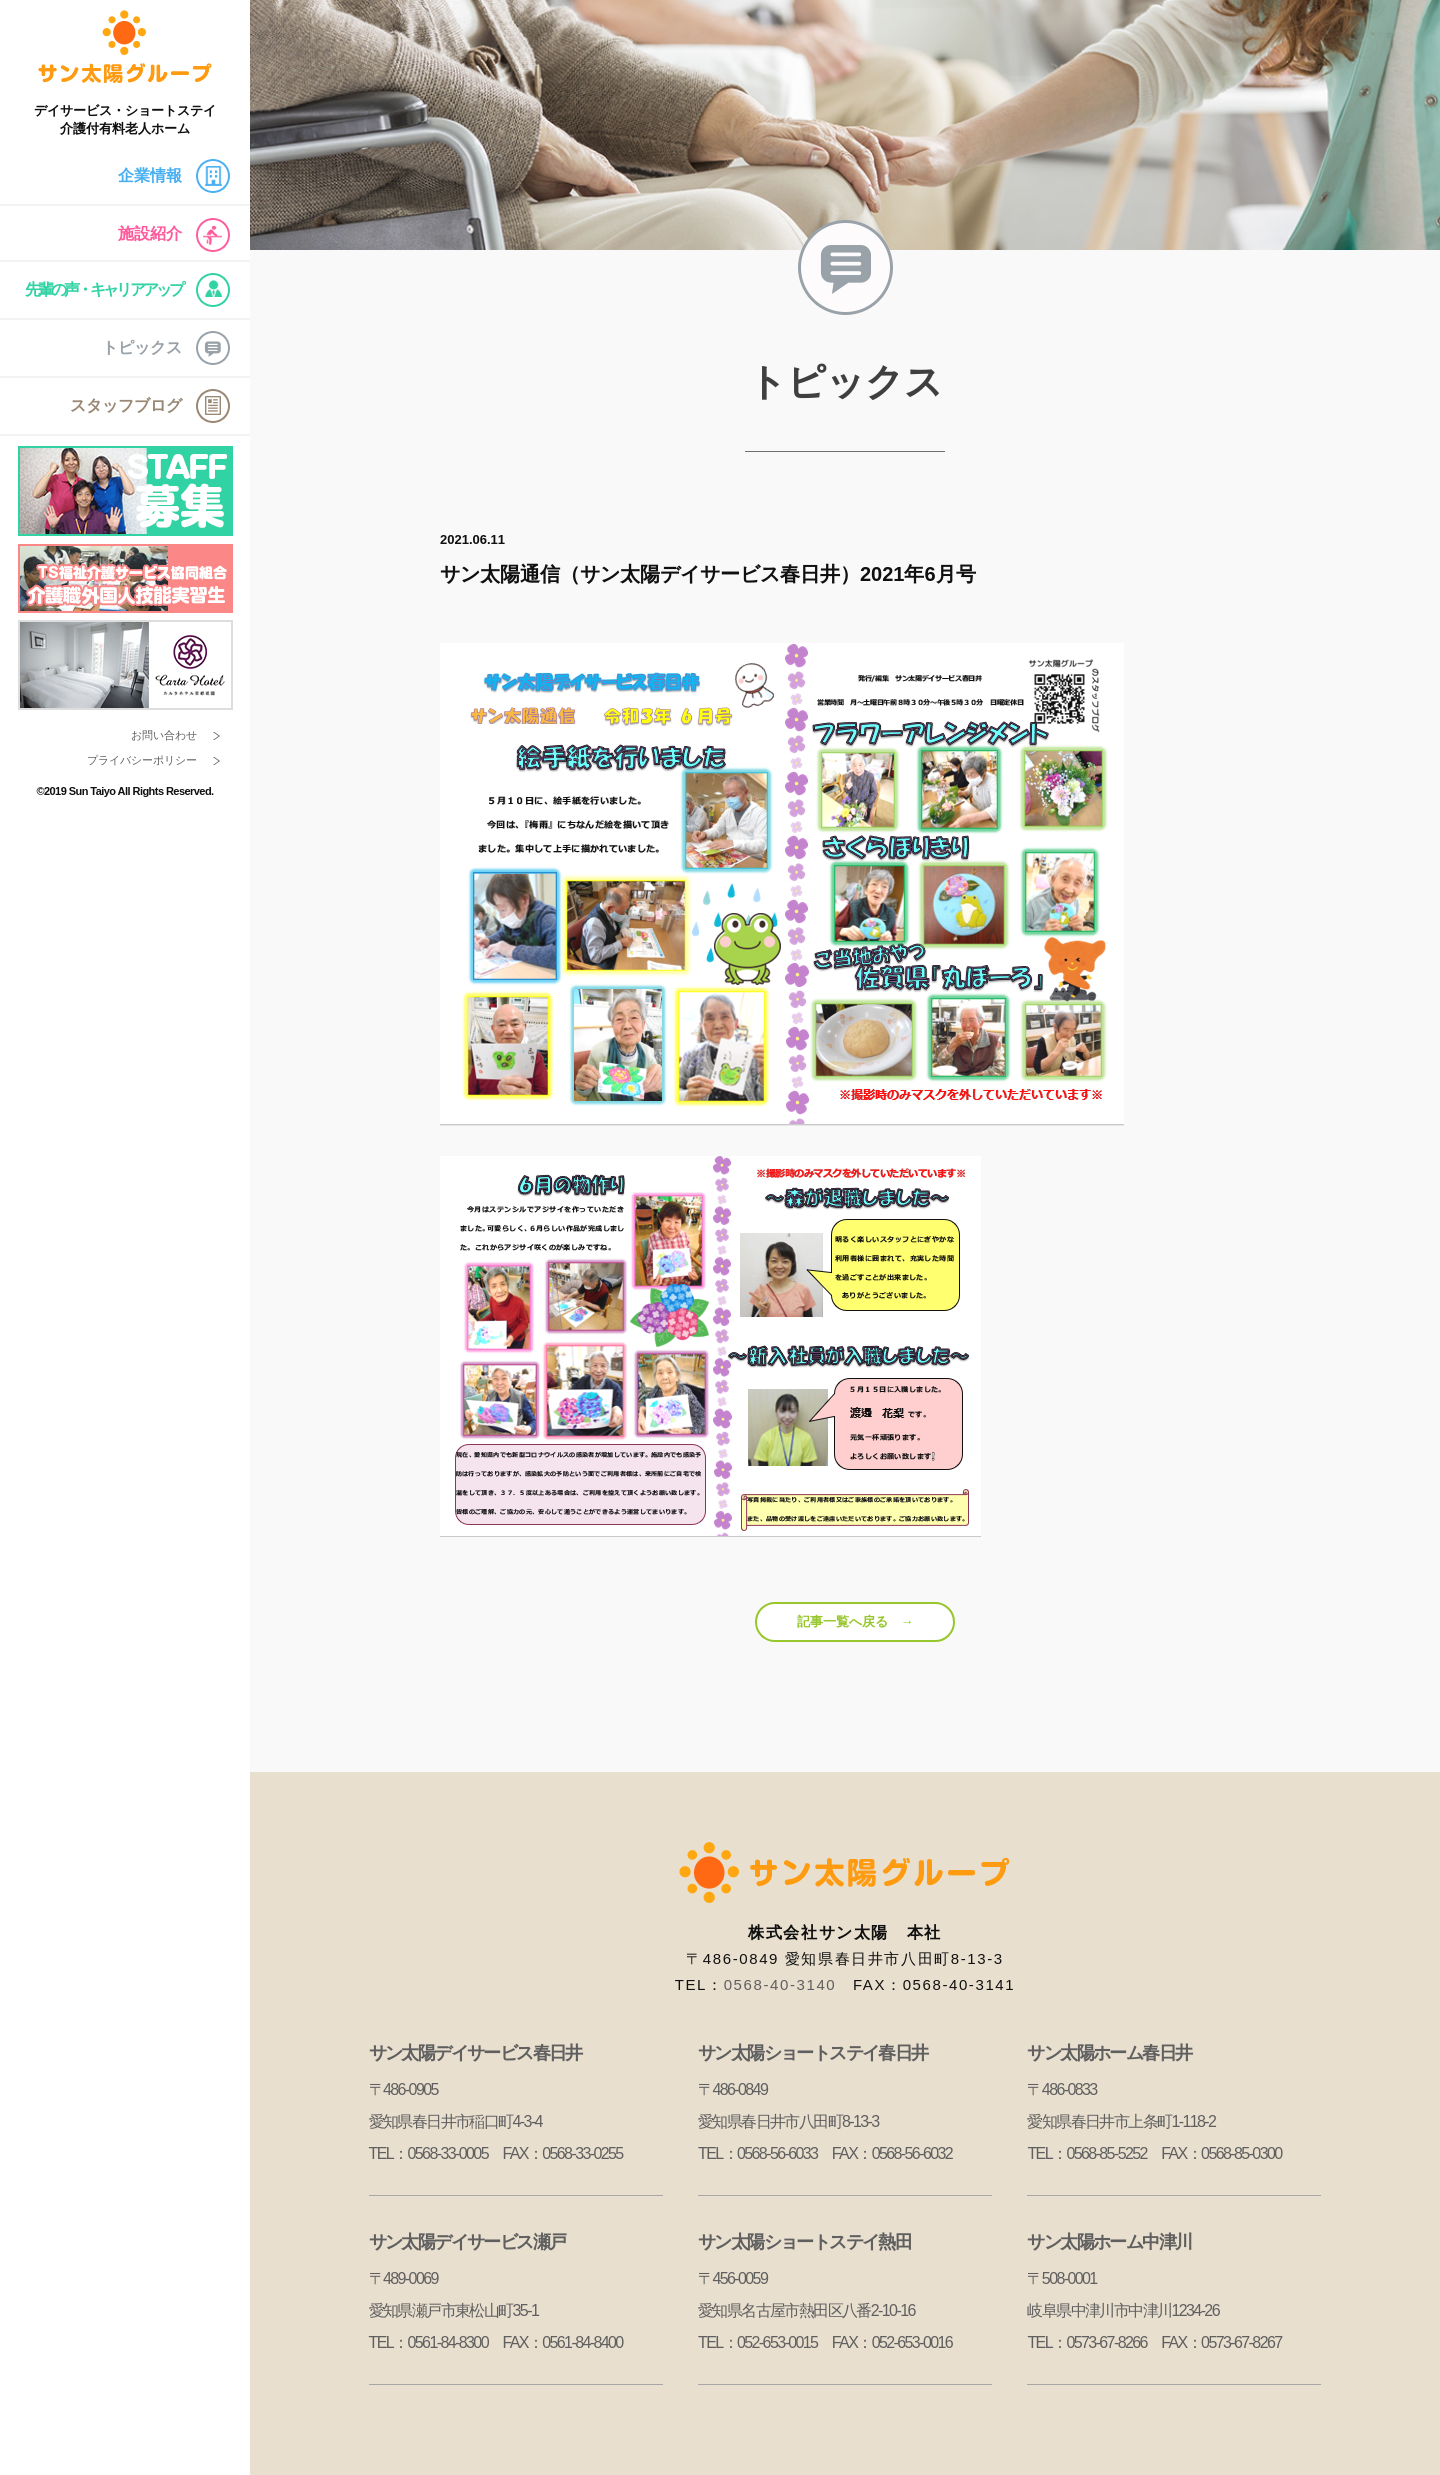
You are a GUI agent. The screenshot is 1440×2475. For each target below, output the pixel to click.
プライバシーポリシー (142, 760)
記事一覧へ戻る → (855, 1621)
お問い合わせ (164, 735)
